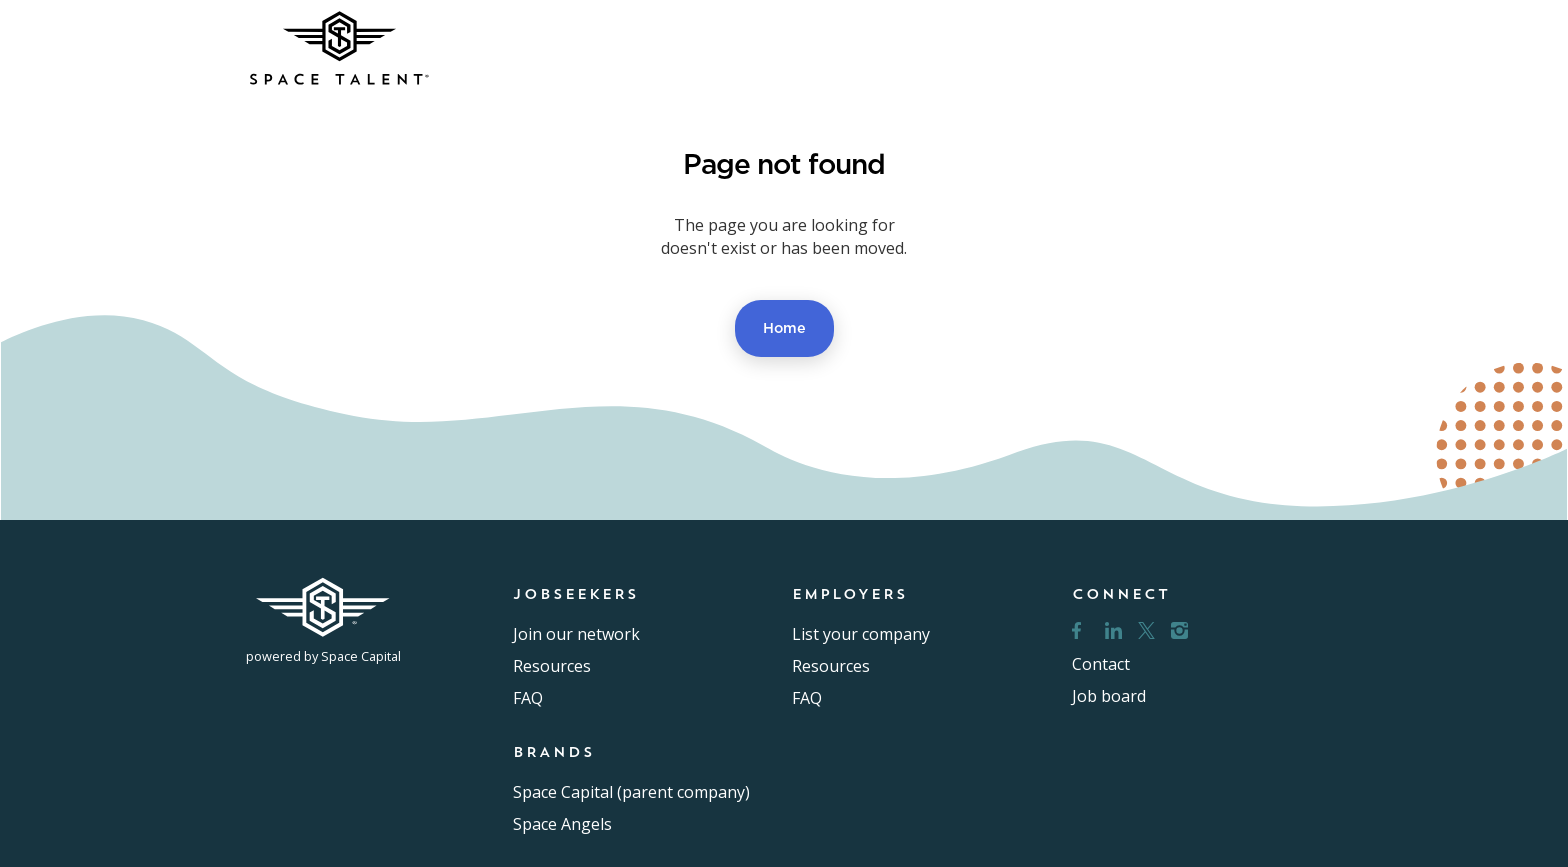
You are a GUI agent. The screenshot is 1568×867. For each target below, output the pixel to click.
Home (784, 327)
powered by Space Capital (323, 656)
